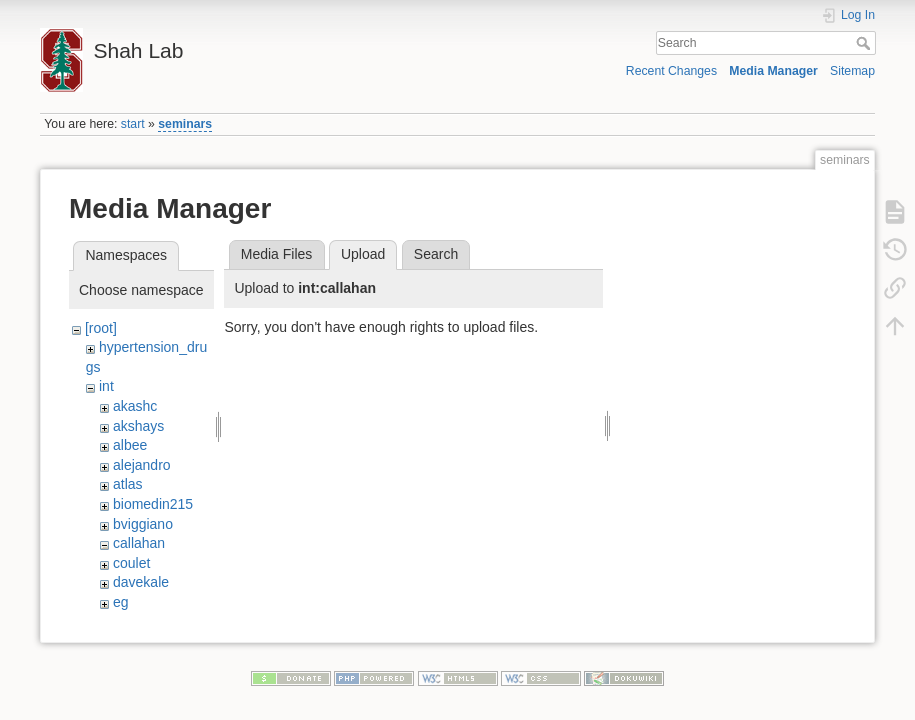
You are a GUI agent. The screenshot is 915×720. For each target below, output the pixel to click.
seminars (185, 124)
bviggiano (143, 524)
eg (121, 602)
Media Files (277, 254)
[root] (101, 328)
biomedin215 (153, 504)
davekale (141, 582)
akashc (135, 406)
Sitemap (852, 71)
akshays (138, 426)
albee (130, 445)
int (106, 386)
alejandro (142, 465)
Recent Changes (671, 71)
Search (865, 43)
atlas (128, 484)
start (133, 124)
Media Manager (773, 71)
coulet (131, 563)
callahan (139, 543)
